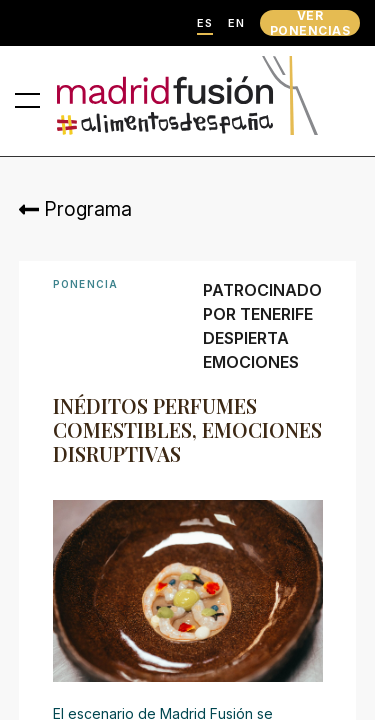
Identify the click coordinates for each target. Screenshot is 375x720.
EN (236, 23)
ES (205, 23)
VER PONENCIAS (310, 23)
